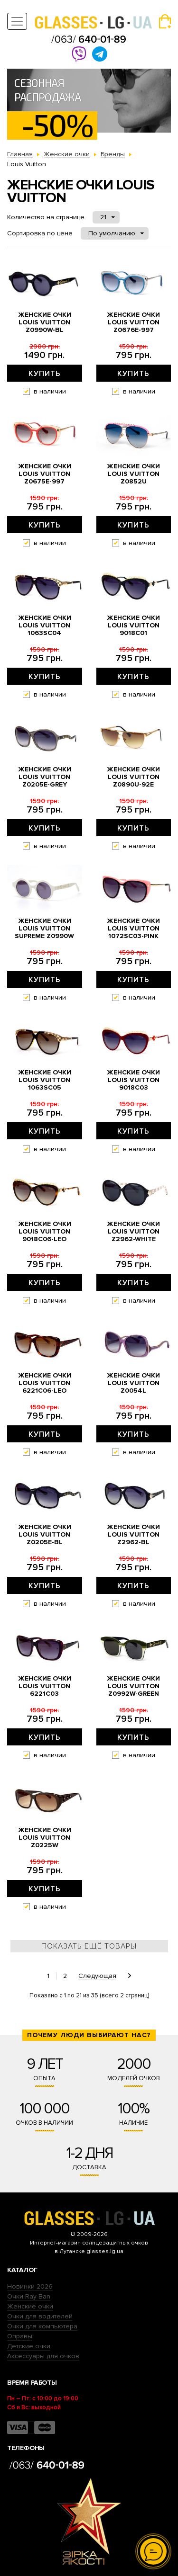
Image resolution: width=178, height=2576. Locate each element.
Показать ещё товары (89, 1946)
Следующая (97, 1976)
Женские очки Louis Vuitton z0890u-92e (133, 777)
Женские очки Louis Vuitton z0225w (44, 1837)
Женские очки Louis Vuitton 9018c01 (133, 625)
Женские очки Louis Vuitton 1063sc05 (44, 1080)
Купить (44, 373)
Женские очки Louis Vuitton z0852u (133, 474)
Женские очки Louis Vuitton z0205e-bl (44, 1534)
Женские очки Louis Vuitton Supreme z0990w (44, 928)
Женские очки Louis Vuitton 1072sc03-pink (133, 928)
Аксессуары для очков (43, 2356)
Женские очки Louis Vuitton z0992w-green (133, 1686)
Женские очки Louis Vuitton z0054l (133, 1383)
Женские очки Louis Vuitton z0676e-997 (133, 322)
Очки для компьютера (42, 2326)
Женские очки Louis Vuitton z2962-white (133, 1231)
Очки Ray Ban (28, 2296)
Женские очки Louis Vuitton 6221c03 (44, 1686)
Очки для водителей (40, 2316)
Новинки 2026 (30, 2286)
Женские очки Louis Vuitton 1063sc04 (44, 625)
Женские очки (30, 2306)
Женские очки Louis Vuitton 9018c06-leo (44, 1231)
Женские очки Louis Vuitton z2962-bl (133, 1534)
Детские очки (28, 2346)
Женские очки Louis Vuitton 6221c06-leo (44, 1383)
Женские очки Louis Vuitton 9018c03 (133, 1080)
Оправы (19, 2336)
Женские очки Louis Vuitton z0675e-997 (44, 474)
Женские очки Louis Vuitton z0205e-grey (44, 777)
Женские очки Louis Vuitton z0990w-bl (44, 322)
